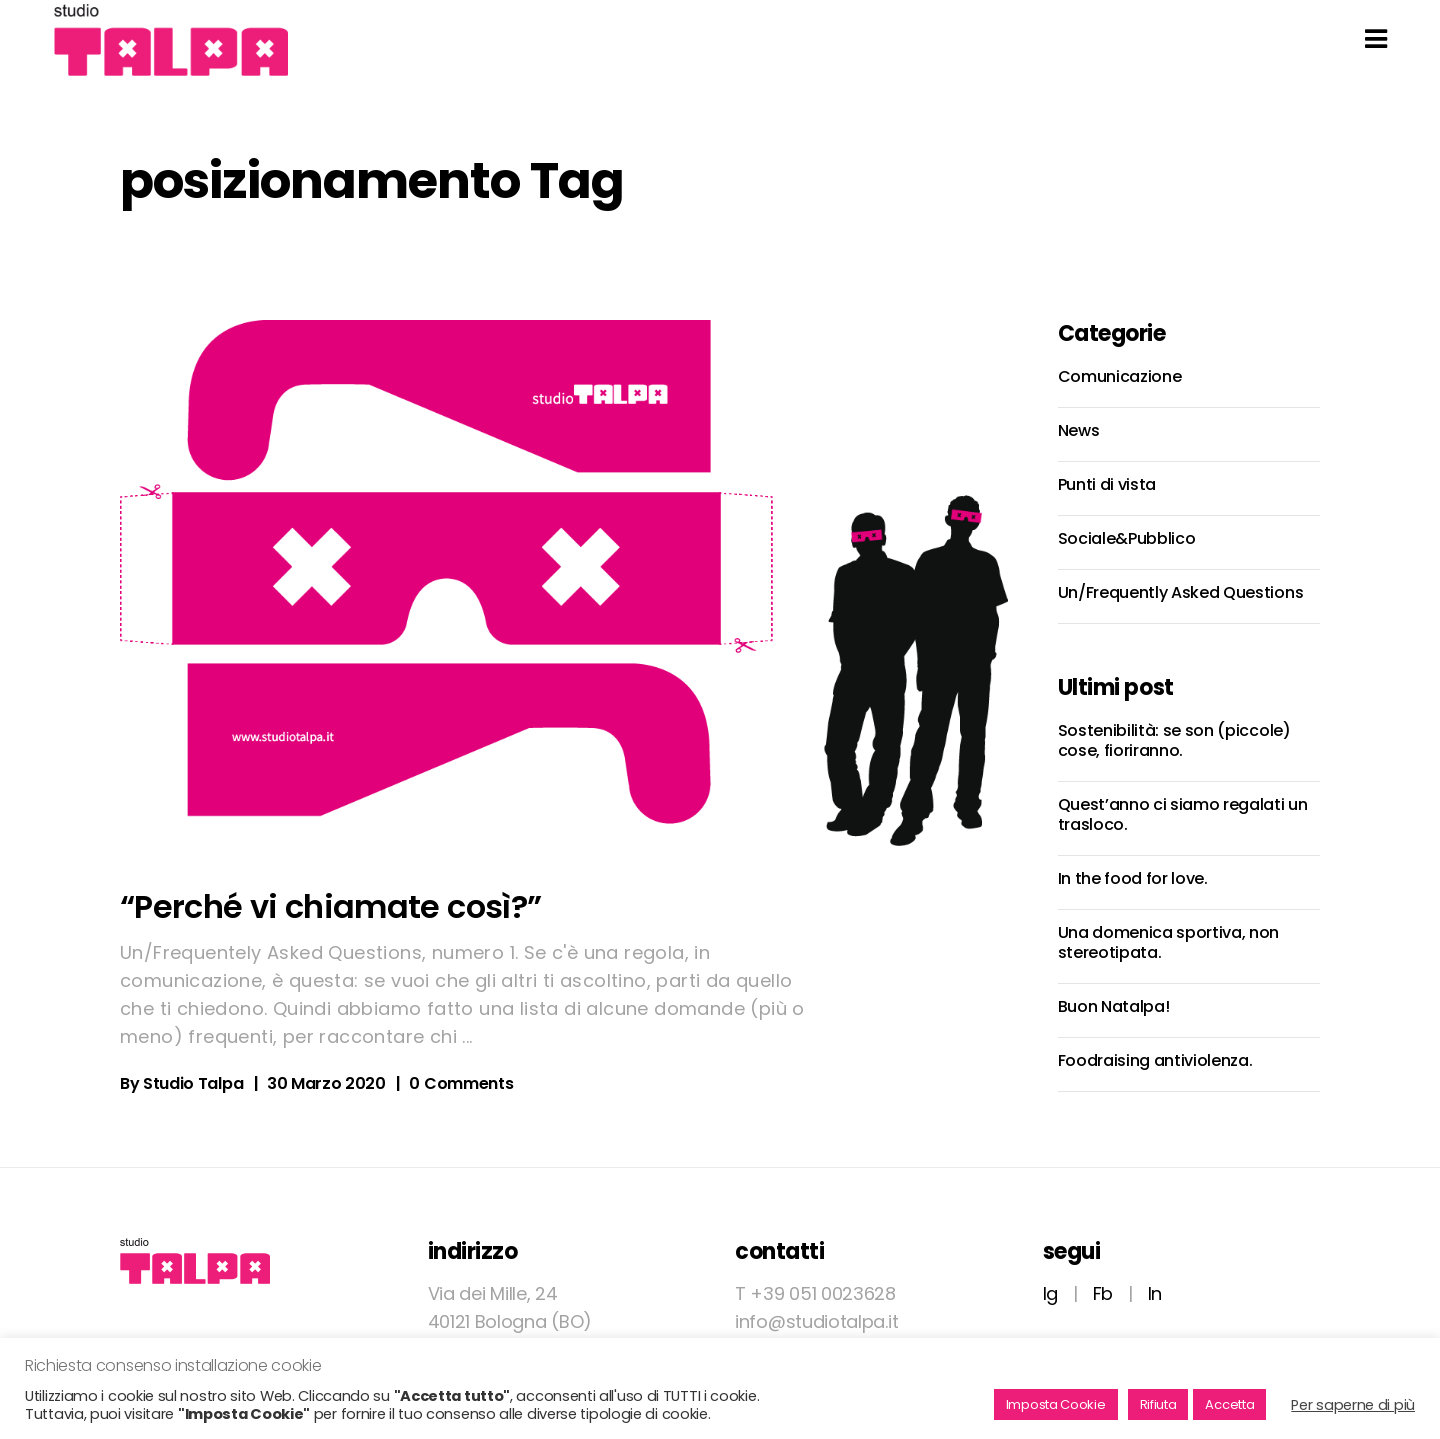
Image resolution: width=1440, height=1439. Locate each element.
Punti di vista (1107, 484)
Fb (1103, 1293)
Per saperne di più (1353, 1405)
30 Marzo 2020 (326, 1083)
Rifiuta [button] (1158, 1404)
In (1155, 1293)
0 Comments (461, 1083)
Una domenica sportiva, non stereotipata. (1169, 942)
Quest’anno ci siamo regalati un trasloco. (1183, 814)
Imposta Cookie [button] (1056, 1404)
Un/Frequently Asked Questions (1181, 592)
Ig (1050, 1293)
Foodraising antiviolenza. (1155, 1060)
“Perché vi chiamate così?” (330, 906)
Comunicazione (1120, 376)
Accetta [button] (1229, 1404)
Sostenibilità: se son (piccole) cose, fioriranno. (1174, 740)
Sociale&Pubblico (1127, 538)
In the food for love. (1133, 878)
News (1079, 430)
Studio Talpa (193, 1083)
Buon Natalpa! (1114, 1006)
